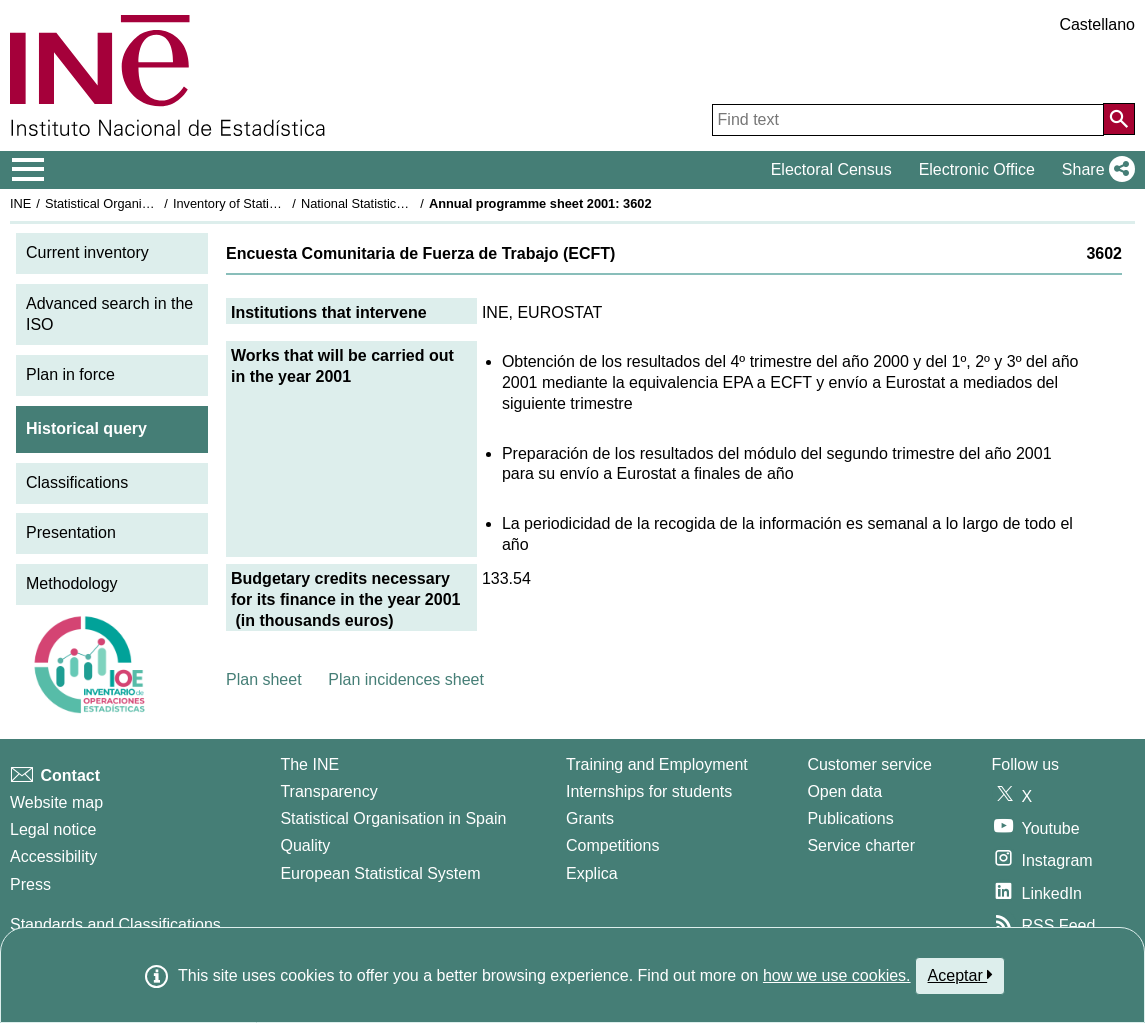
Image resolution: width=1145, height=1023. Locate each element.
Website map (56, 802)
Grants (590, 818)
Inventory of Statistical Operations (268, 203)
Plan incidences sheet (406, 679)
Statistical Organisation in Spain (135, 203)
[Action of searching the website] (1119, 119)
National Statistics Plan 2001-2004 (399, 203)
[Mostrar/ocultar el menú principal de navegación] (28, 170)
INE (20, 203)
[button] (1094, 170)
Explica (592, 873)
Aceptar (960, 975)
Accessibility (53, 856)
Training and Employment (657, 764)
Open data (844, 791)
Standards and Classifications (115, 924)
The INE (309, 764)
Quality (305, 845)
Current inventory (87, 252)
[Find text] (908, 120)
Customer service (869, 764)
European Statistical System (380, 873)
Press (30, 884)
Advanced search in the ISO (109, 314)
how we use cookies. (837, 975)
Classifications (77, 482)
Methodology (72, 583)
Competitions (612, 845)
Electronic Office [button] (977, 169)
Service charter (861, 845)
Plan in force (70, 374)
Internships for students (649, 791)
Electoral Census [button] (831, 169)
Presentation (71, 532)
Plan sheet (264, 679)
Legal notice (53, 829)
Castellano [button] (1097, 24)
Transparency (328, 791)
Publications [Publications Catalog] (850, 818)
